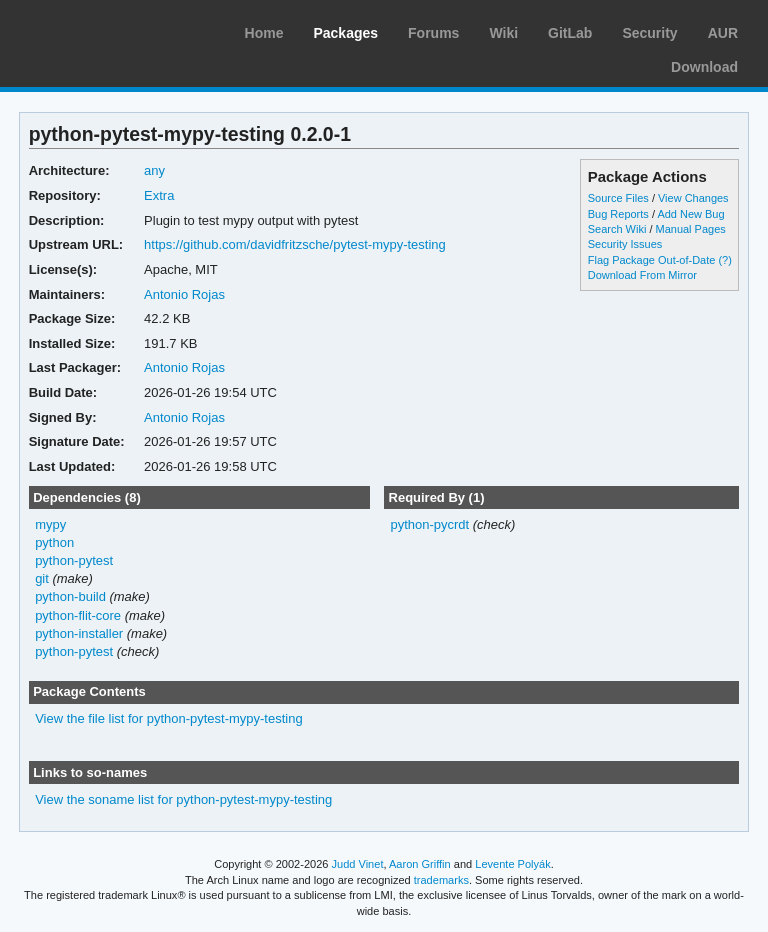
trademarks (441, 880)
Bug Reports (618, 214)
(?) (724, 260)
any (154, 170)
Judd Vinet (358, 864)
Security (649, 33)
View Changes (693, 198)
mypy (50, 524)
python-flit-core (78, 615)
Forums (433, 33)
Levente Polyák (512, 864)
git (42, 578)
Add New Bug (690, 214)
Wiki (503, 33)
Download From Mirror (642, 275)
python (54, 542)
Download (704, 67)
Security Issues (625, 244)
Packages (345, 33)
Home (264, 33)
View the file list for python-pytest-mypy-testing (169, 718)
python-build (70, 596)
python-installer (79, 633)
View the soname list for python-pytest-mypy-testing (183, 799)
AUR (723, 33)
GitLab (570, 33)
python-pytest (74, 560)
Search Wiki (617, 229)
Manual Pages (691, 229)
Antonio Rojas (184, 294)
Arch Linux (110, 30)
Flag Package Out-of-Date (652, 260)
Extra (159, 195)
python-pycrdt (429, 524)
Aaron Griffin (420, 864)
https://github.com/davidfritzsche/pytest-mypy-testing (295, 244)
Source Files (618, 198)
